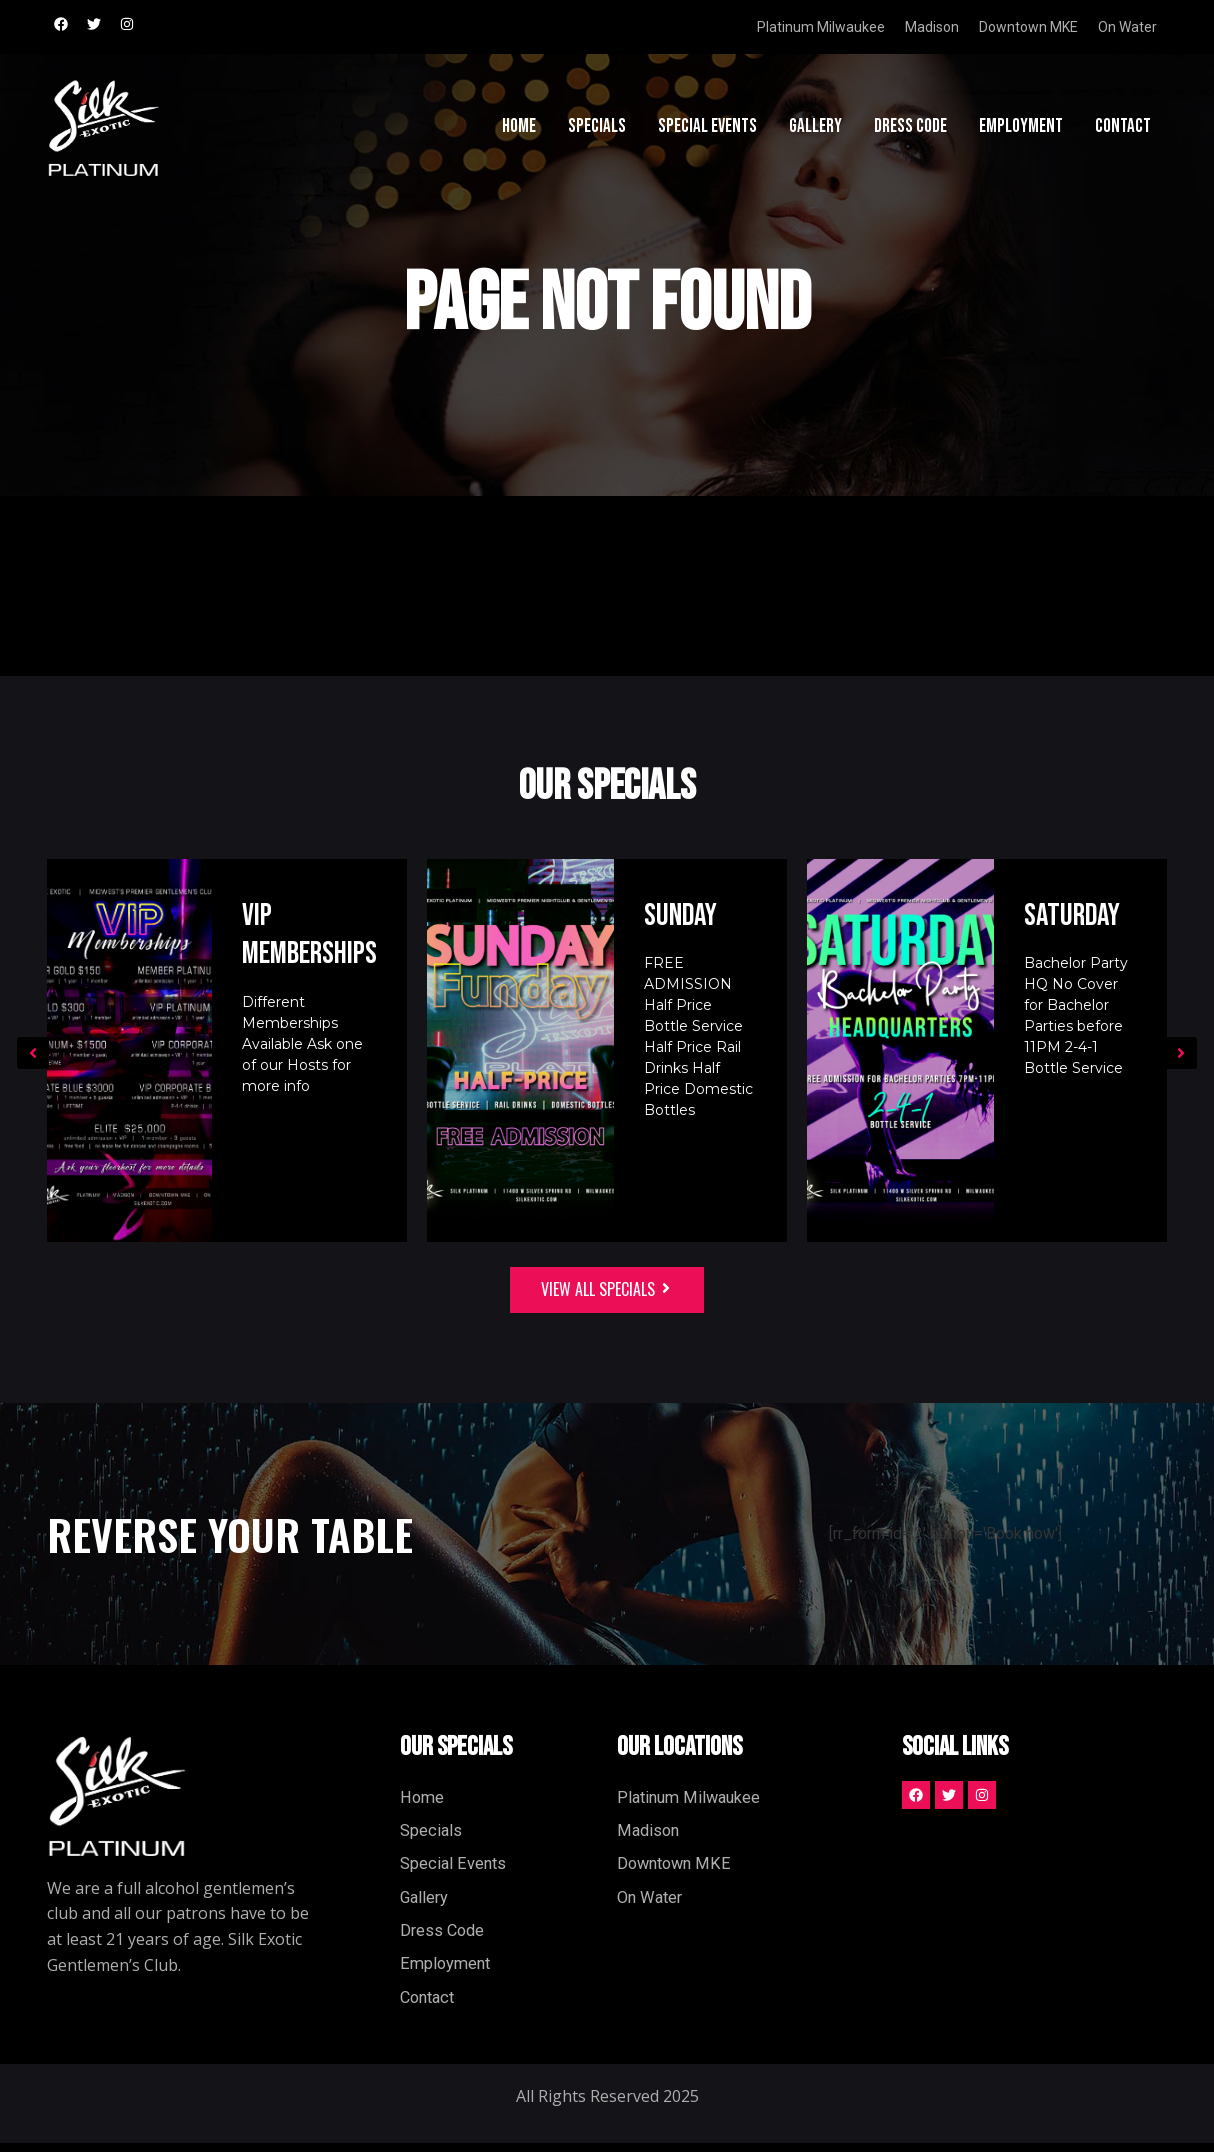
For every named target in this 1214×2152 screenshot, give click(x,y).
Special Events (707, 129)
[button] (33, 1053)
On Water (1127, 27)
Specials (597, 129)
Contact (1123, 129)
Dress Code (910, 129)
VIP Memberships (308, 934)
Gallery (815, 129)
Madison (932, 27)
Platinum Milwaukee (821, 27)
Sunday (682, 915)
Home (519, 129)
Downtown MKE (1028, 27)
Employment (1021, 129)
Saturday (1074, 915)
